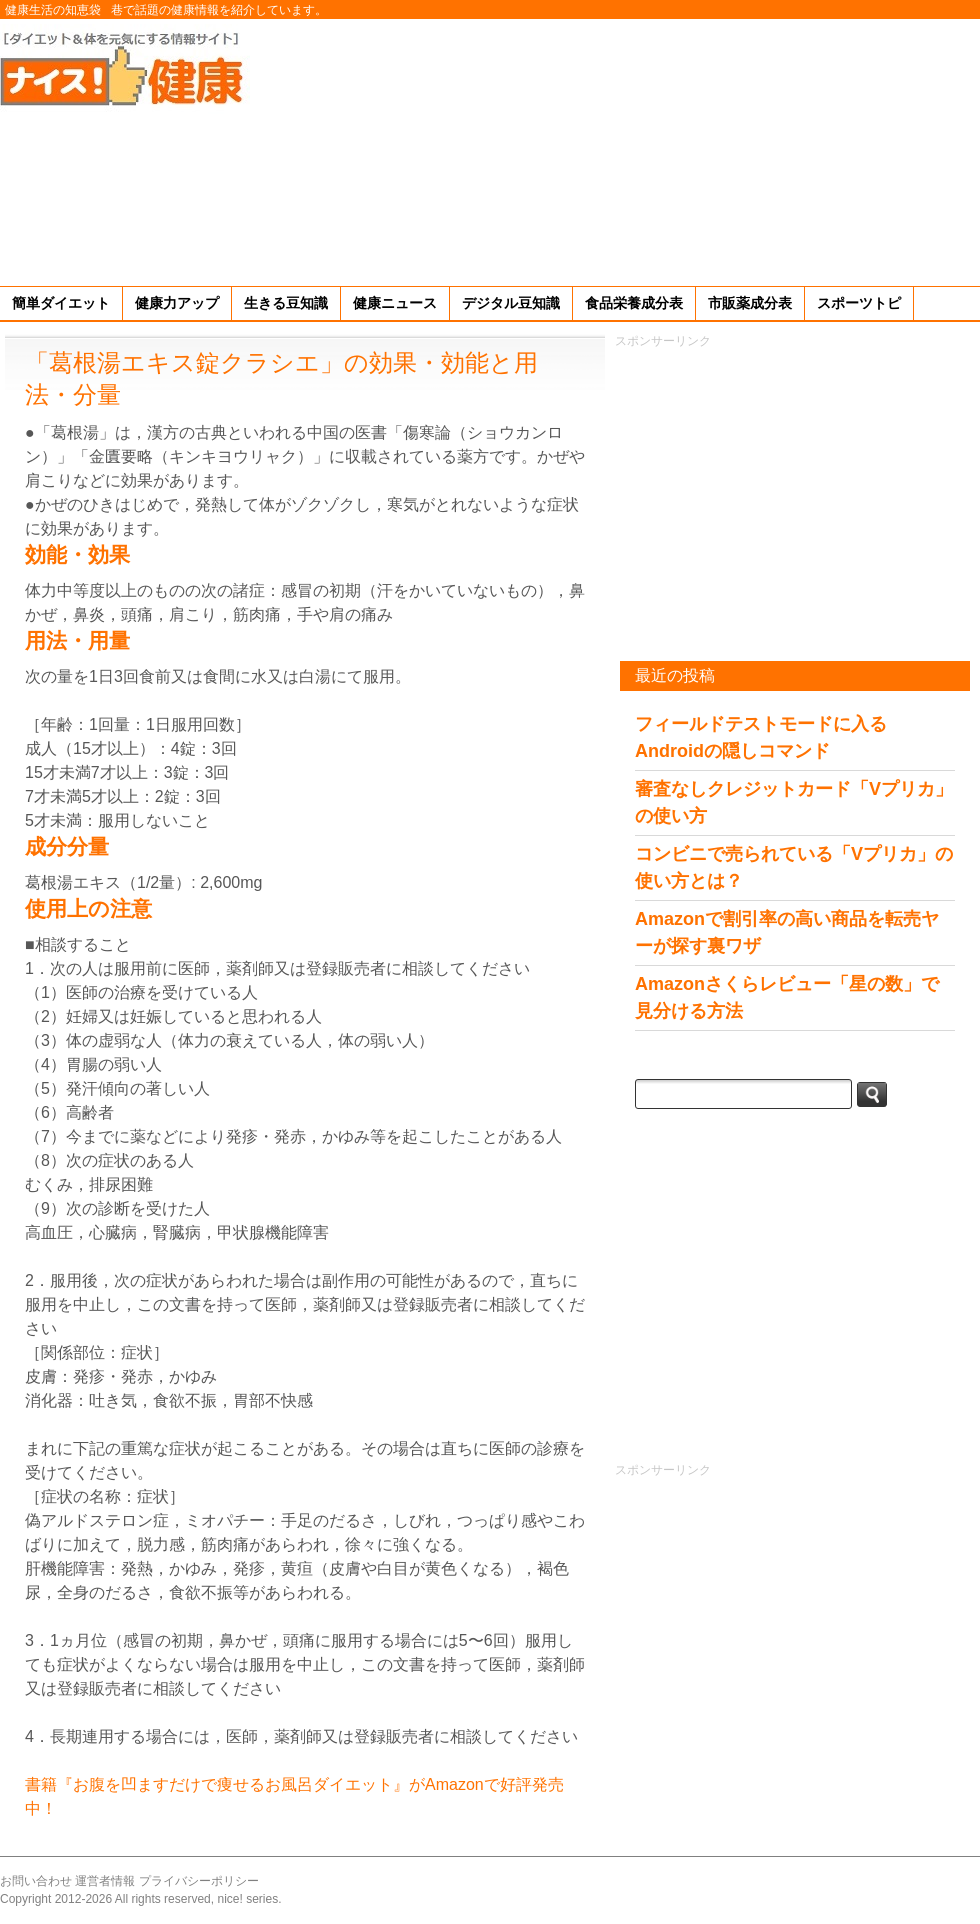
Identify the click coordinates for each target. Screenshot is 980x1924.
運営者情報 (105, 1881)
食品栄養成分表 (634, 303)
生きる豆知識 (286, 303)
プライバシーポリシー (199, 1881)
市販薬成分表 (750, 303)
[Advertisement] (826, 149)
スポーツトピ (859, 303)
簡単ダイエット (61, 303)
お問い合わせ (36, 1881)
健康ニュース (395, 303)
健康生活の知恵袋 (53, 10)
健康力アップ (177, 303)
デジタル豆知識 (511, 303)
